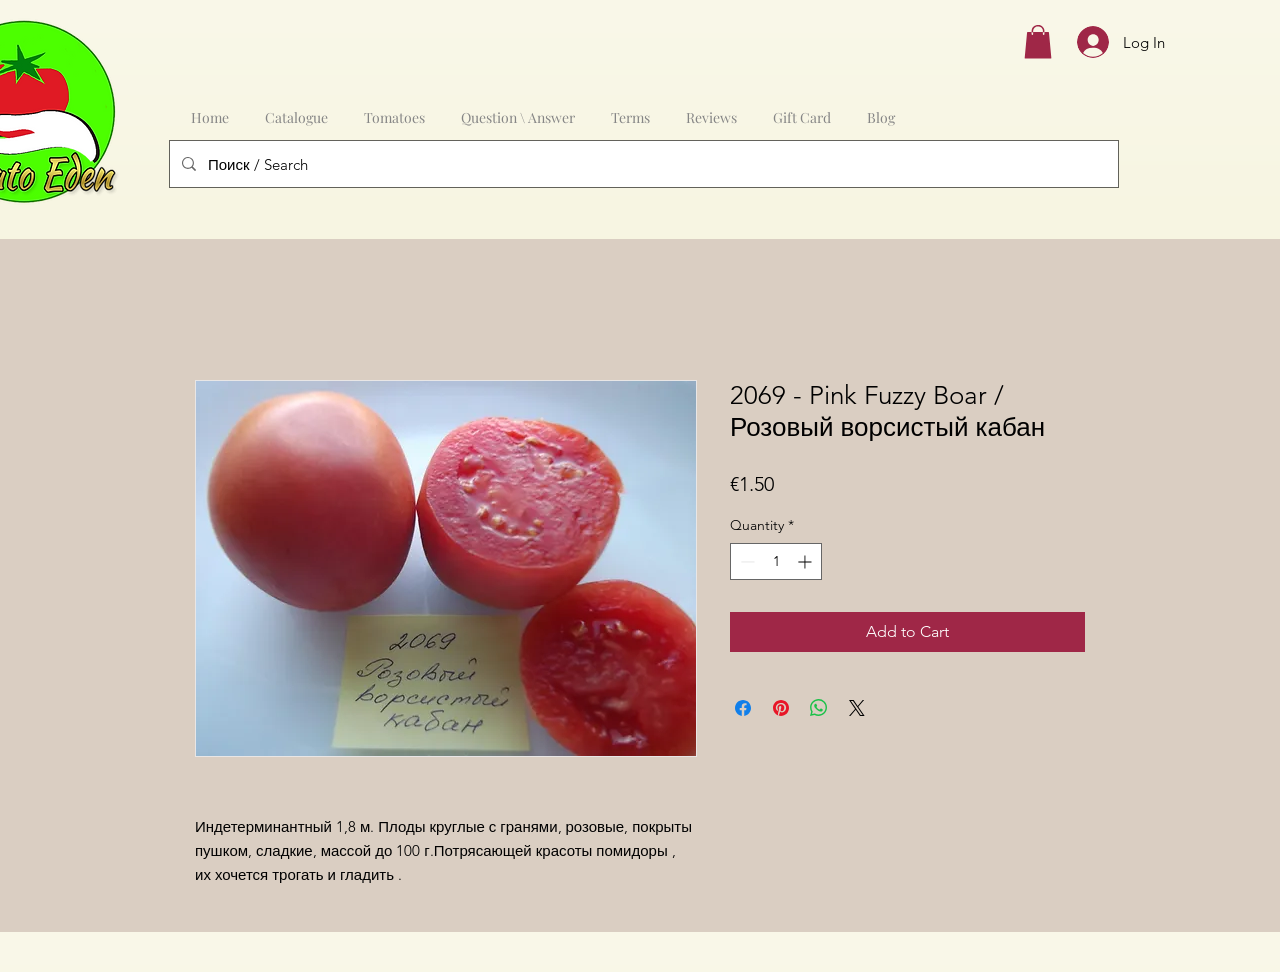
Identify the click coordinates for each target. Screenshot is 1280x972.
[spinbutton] (776, 561)
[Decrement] (745, 561)
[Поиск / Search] (642, 164)
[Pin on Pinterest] (781, 708)
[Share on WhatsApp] (819, 708)
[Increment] (806, 561)
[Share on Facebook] (743, 708)
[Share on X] (857, 708)
